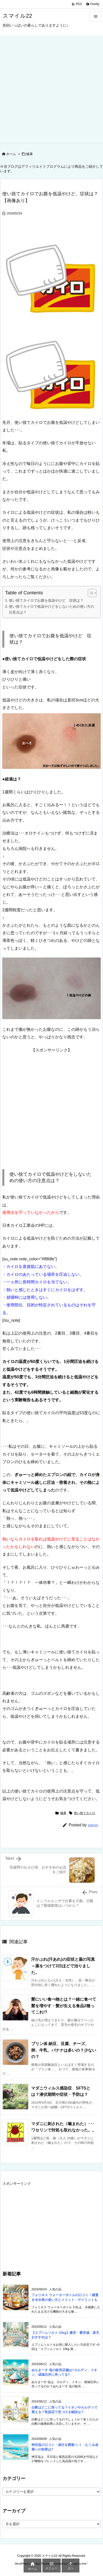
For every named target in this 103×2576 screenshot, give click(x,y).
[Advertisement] (51, 89)
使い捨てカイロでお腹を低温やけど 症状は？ (46, 600)
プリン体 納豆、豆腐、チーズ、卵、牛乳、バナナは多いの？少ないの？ (63, 2050)
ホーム (11, 154)
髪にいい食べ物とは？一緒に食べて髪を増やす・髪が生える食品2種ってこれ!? (63, 2005)
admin (93, 1825)
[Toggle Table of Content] (89, 593)
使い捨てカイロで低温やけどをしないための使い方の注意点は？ (51, 609)
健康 (29, 154)
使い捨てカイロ (84, 1813)
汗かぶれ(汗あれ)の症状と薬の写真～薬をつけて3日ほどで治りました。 (63, 1965)
